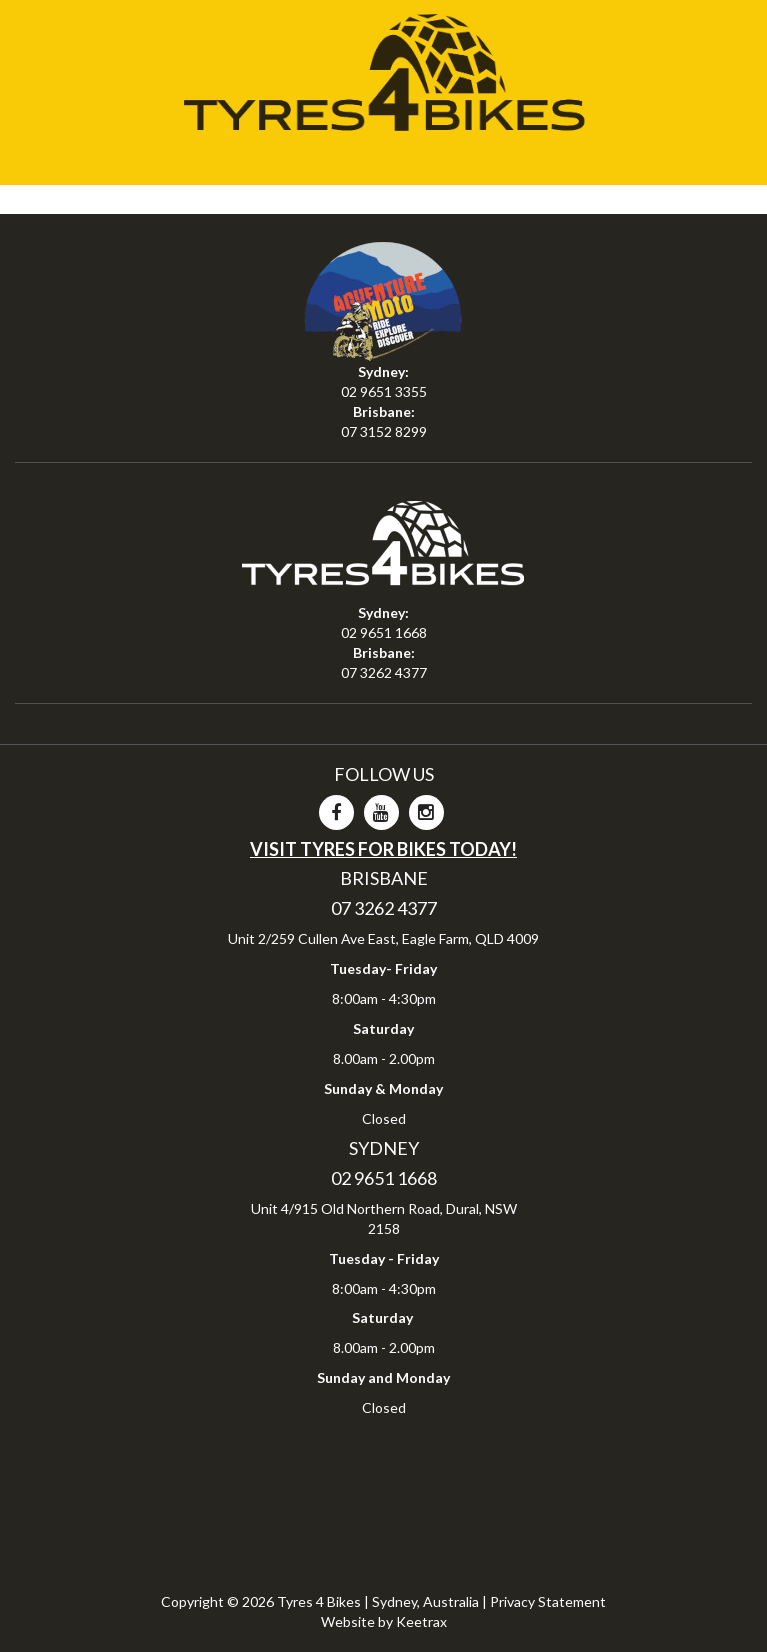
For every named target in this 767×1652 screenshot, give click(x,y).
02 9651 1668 (384, 632)
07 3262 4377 (384, 672)
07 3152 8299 (384, 431)
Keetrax (421, 1621)
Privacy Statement (548, 1601)
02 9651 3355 (384, 391)
